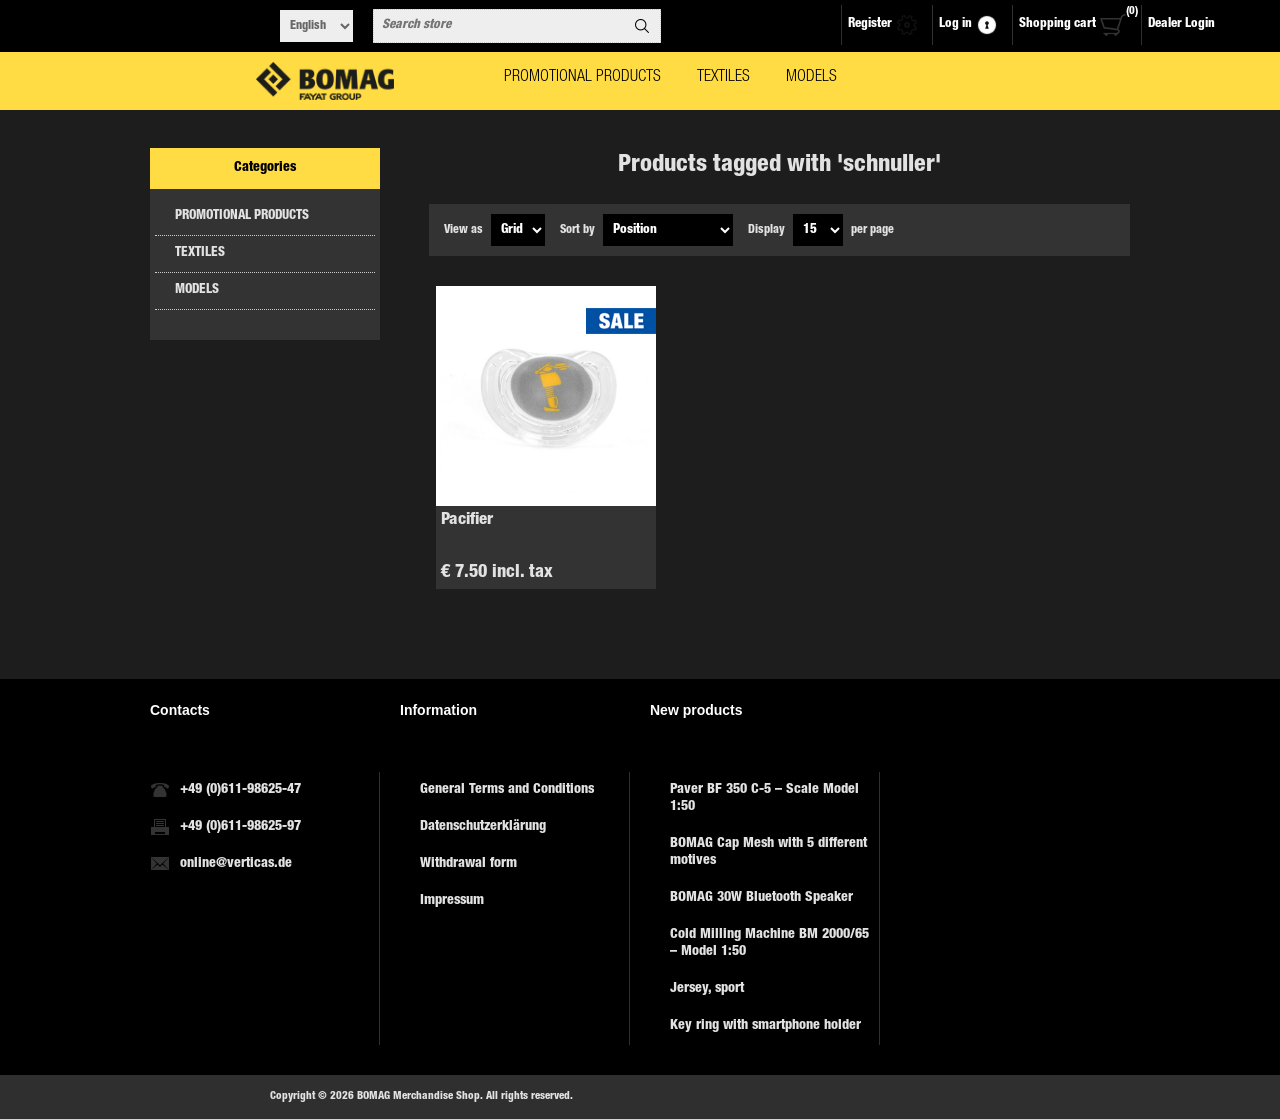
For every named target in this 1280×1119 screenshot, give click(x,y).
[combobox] (499, 26)
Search (642, 26)
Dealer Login (1181, 24)
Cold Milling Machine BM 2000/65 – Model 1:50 (769, 943)
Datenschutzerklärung (483, 827)
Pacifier (467, 520)
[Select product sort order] (668, 230)
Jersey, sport (707, 989)
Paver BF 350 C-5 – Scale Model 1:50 (764, 798)
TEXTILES (200, 253)
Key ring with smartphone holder (765, 1026)
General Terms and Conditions (507, 790)
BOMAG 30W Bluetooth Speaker (761, 898)
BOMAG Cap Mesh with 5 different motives (768, 852)
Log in (955, 24)
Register (870, 24)
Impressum (452, 901)
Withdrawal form (468, 864)
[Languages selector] (316, 26)
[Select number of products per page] (818, 230)
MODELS (197, 290)
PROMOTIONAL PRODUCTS (242, 216)
